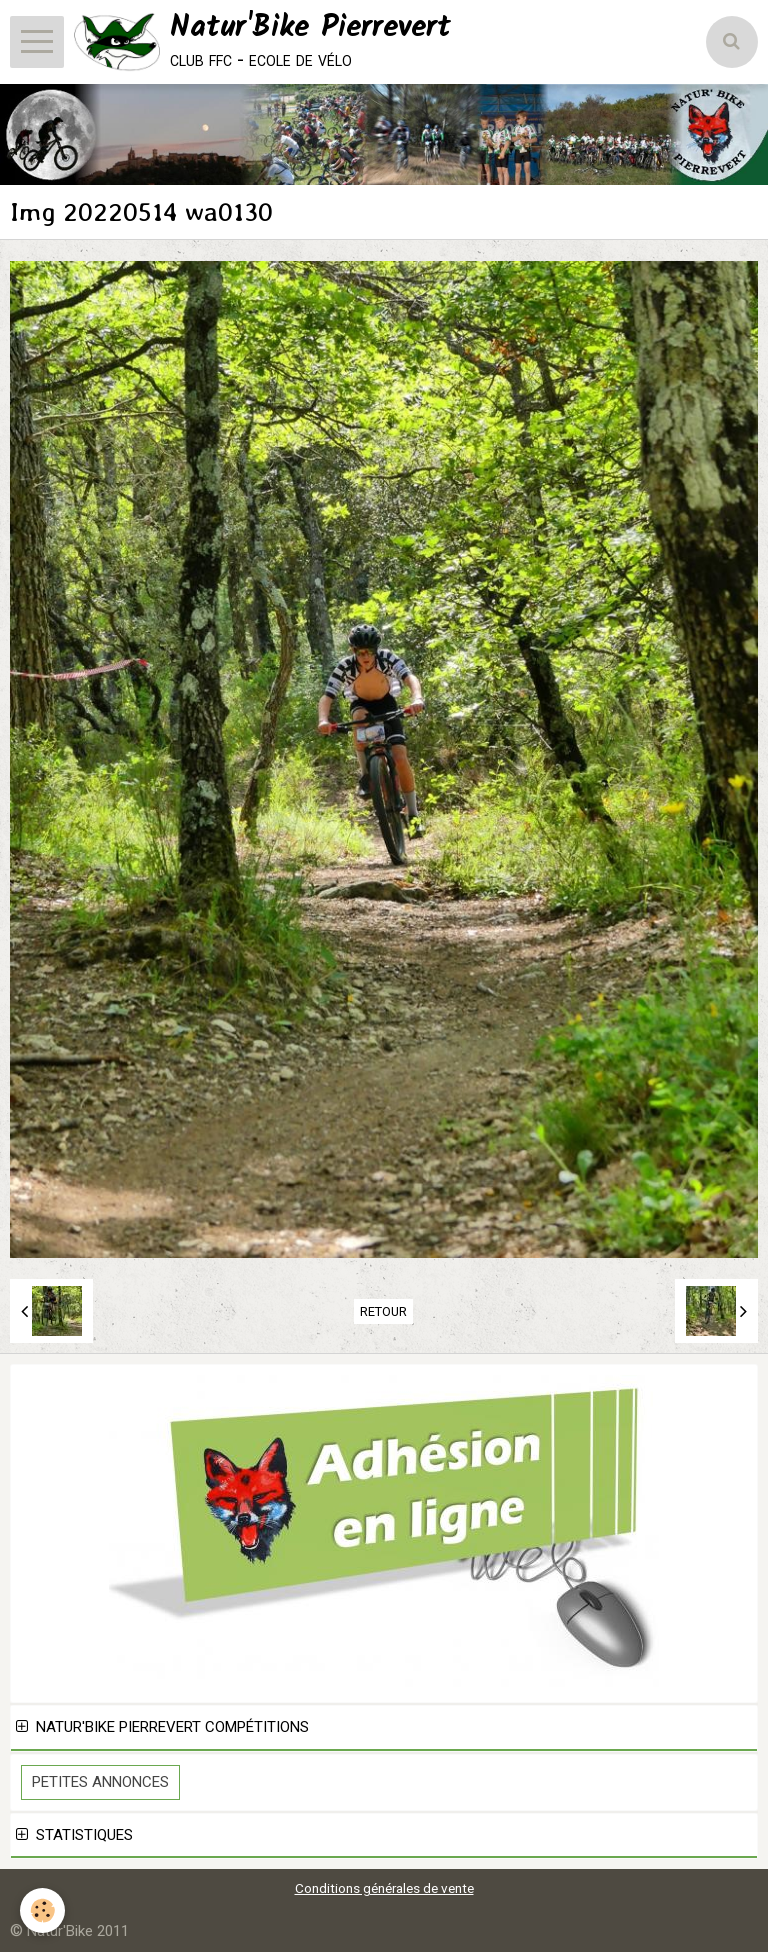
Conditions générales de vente (384, 1888)
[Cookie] (42, 1910)
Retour (383, 1311)
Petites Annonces (100, 1782)
